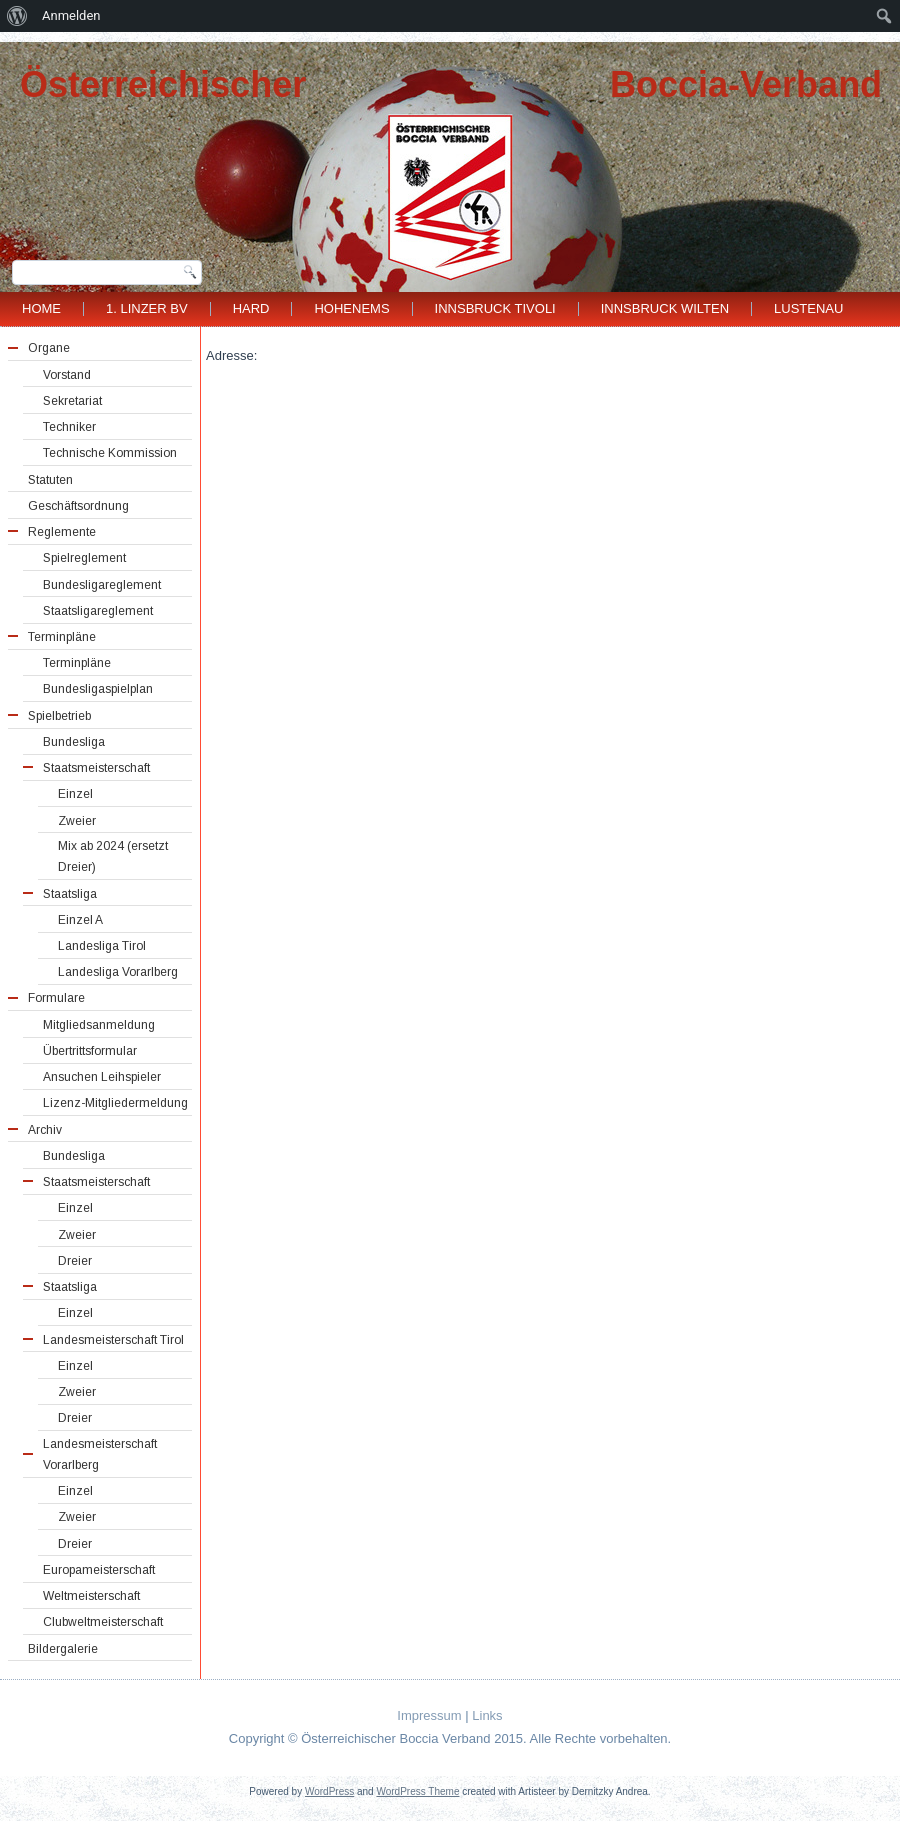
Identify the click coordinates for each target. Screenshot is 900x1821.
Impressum (429, 1715)
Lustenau (808, 308)
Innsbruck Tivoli (495, 308)
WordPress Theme (417, 1791)
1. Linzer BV (147, 308)
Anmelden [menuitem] (71, 15)
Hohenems (351, 308)
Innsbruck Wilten (665, 308)
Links (487, 1715)
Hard (251, 308)
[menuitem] (17, 16)
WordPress (329, 1791)
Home (41, 308)
